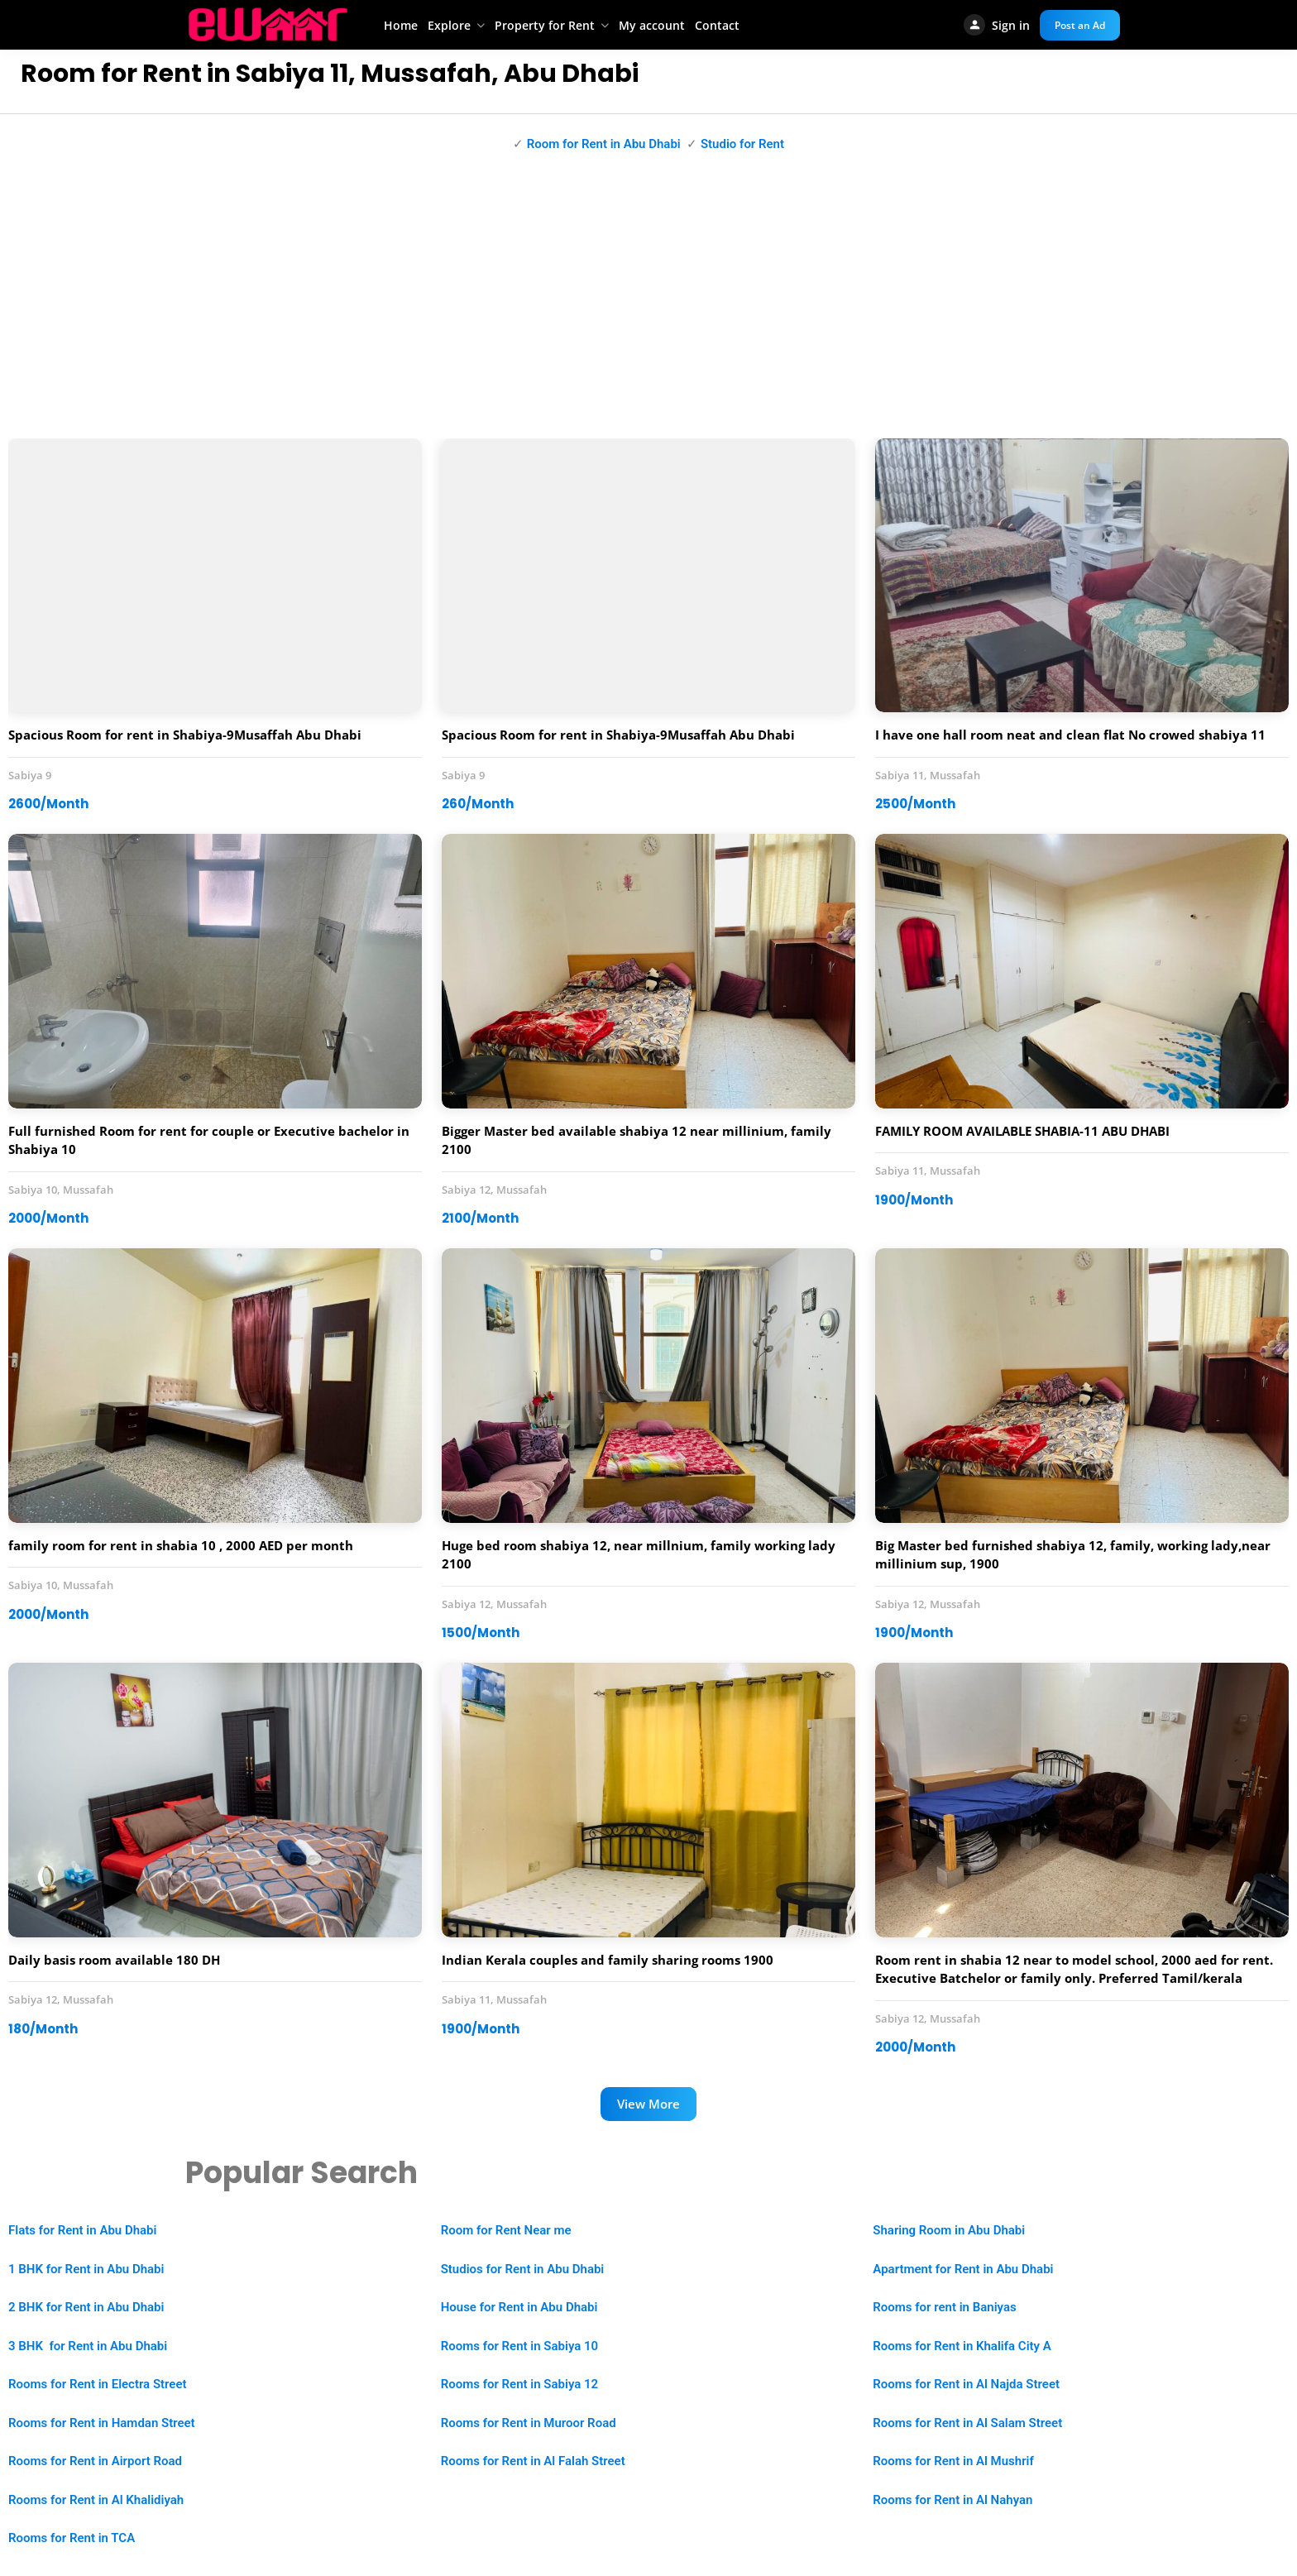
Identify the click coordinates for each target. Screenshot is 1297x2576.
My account (652, 25)
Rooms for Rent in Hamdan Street (101, 2423)
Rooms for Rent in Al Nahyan (952, 2499)
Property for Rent (545, 25)
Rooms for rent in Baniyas (944, 2307)
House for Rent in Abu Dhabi (519, 2307)
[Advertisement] (648, 306)
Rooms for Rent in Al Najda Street (966, 2384)
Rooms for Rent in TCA (71, 2538)
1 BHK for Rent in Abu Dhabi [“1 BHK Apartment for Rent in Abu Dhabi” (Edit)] (86, 2269)
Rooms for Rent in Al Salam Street (967, 2423)
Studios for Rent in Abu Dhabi (523, 2269)
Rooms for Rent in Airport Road (95, 2461)
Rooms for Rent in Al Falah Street (533, 2461)
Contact (717, 25)
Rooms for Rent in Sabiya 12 (519, 2384)
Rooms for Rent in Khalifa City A (962, 2346)
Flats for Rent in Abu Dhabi (82, 2230)
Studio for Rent (742, 143)
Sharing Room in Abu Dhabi (949, 2230)
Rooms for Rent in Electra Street (97, 2384)
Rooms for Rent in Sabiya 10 (519, 2346)
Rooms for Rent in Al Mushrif (953, 2461)
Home (401, 25)
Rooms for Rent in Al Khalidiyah (96, 2499)
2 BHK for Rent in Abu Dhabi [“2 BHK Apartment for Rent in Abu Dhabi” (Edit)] (86, 2307)
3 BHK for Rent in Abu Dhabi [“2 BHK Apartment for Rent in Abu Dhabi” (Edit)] (87, 2346)
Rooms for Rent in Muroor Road (528, 2423)
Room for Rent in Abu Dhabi (604, 143)
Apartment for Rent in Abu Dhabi (963, 2269)
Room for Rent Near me (506, 2230)
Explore (449, 25)
